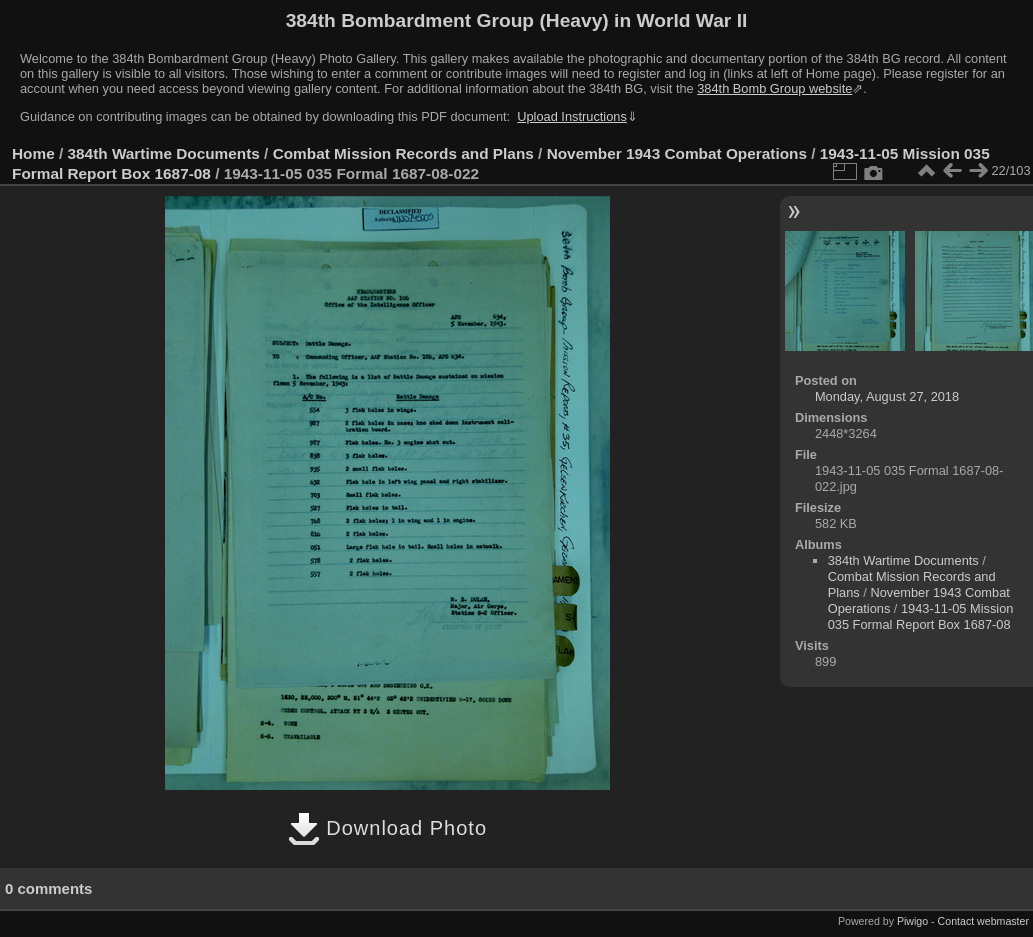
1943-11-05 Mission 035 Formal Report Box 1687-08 (921, 616)
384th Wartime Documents (164, 153)
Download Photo (387, 828)
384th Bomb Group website (774, 88)
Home (33, 153)
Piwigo (912, 921)
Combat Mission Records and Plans (403, 153)
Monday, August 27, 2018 (887, 396)
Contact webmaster (983, 921)
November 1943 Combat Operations (677, 153)
